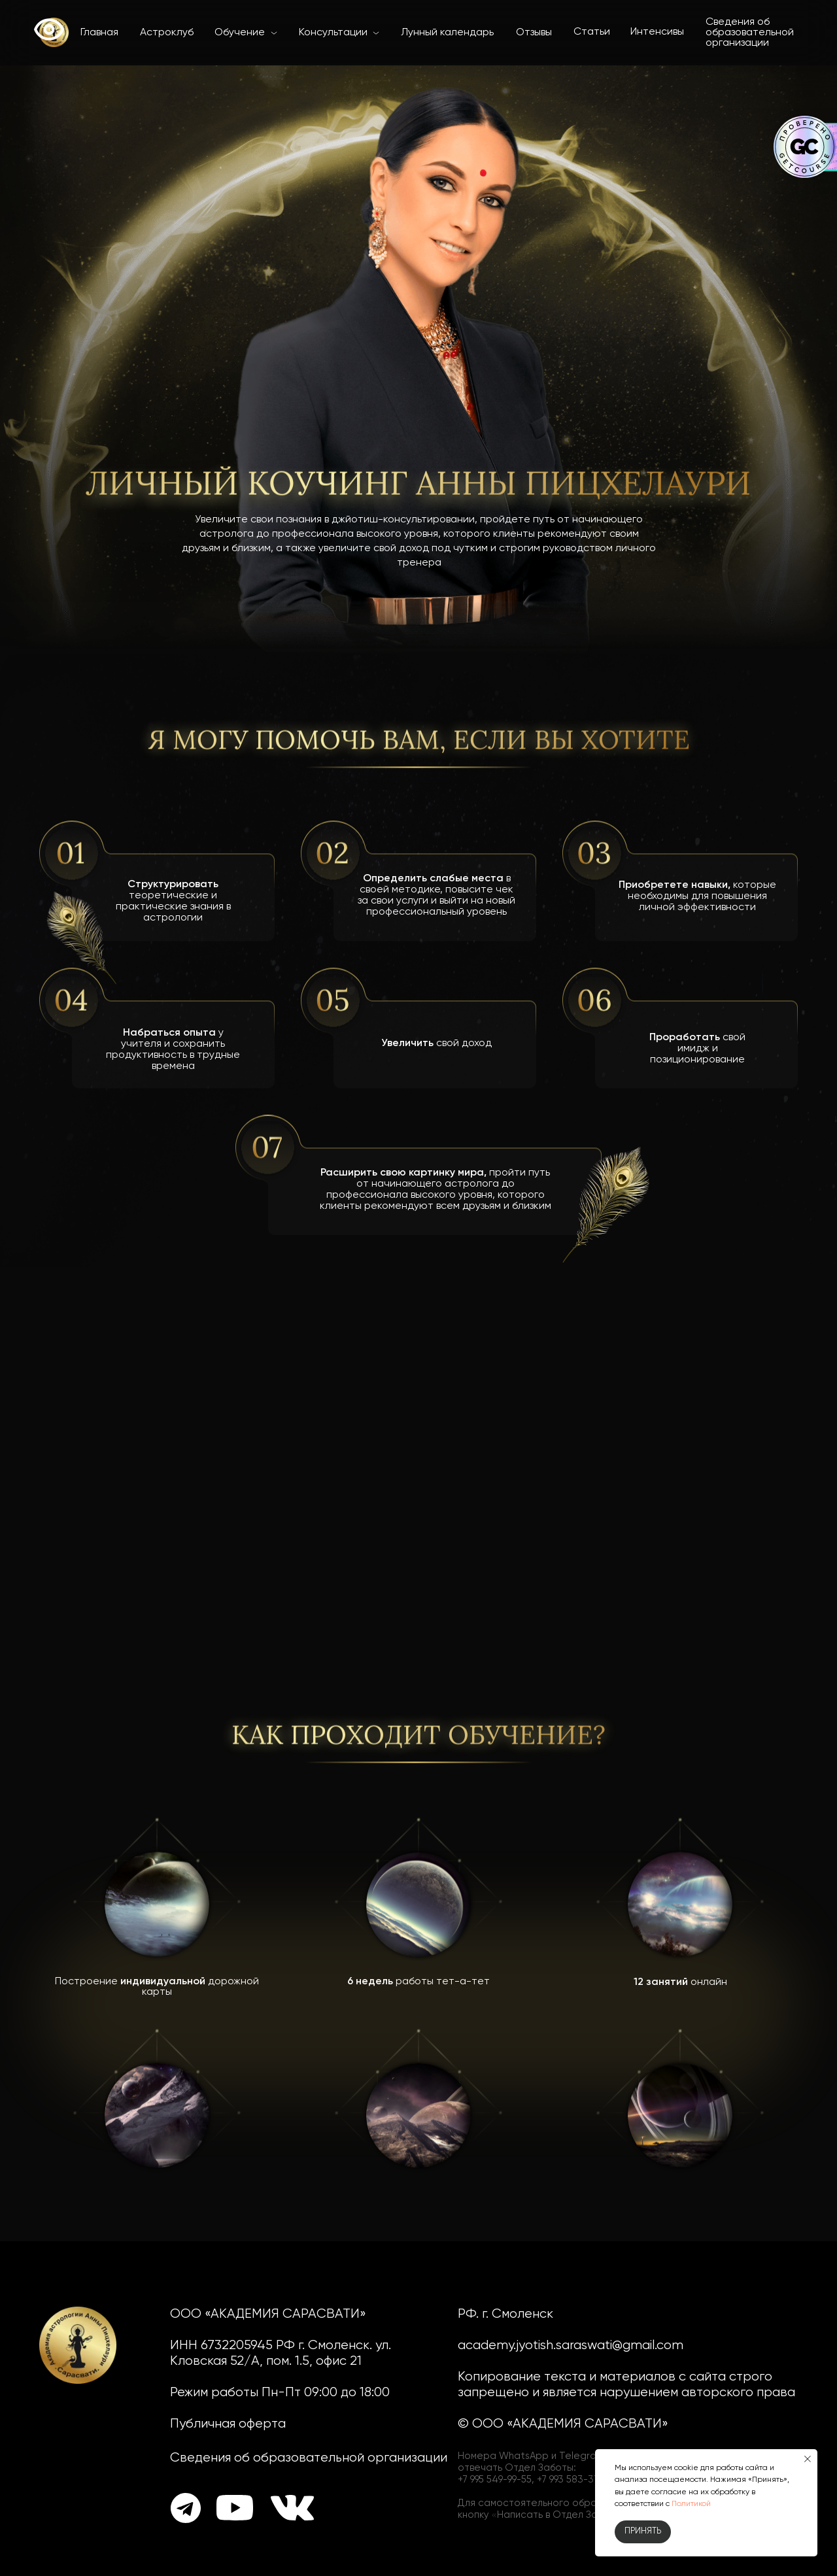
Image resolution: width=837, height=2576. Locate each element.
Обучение (239, 32)
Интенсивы (657, 32)
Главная (99, 32)
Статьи (591, 32)
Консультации (333, 32)
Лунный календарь (447, 32)
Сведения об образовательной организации (750, 32)
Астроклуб (167, 32)
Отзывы (534, 32)
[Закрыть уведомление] (807, 2459)
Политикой (691, 2504)
